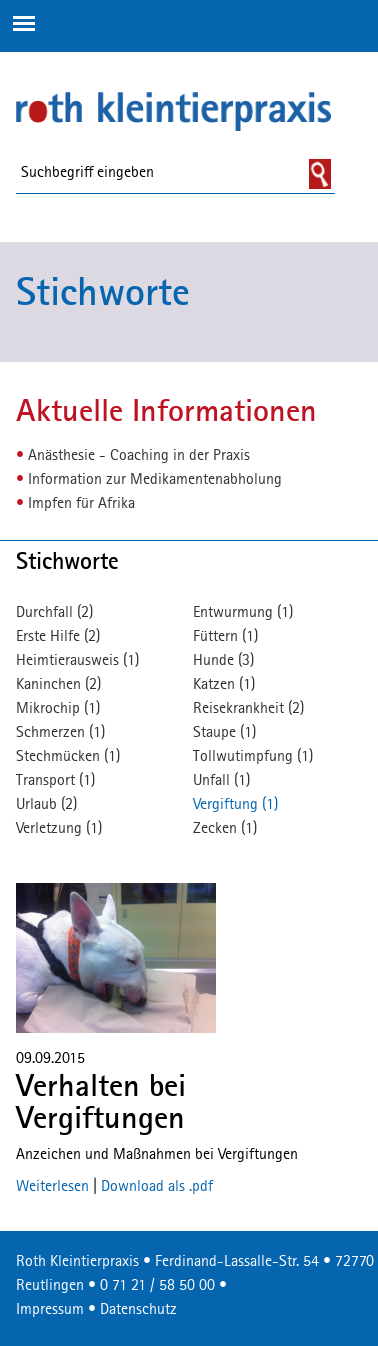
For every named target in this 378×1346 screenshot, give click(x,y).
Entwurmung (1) (243, 613)
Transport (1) (55, 781)
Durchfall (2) (54, 613)
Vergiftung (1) (235, 805)
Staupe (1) (224, 733)
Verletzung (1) (59, 829)
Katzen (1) (224, 685)
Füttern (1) (225, 637)
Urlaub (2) (46, 805)
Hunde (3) (223, 661)
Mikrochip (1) (58, 709)
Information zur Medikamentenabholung (155, 480)
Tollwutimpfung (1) (253, 757)
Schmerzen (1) (60, 733)
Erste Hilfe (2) (58, 637)
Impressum (50, 1310)
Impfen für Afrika (81, 504)
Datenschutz (138, 1310)
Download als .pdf (157, 1187)
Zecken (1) (225, 829)
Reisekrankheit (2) (248, 709)
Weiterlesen (52, 1187)
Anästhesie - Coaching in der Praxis (139, 456)
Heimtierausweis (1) (77, 661)
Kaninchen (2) (58, 685)
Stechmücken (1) (68, 757)
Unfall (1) (221, 781)
